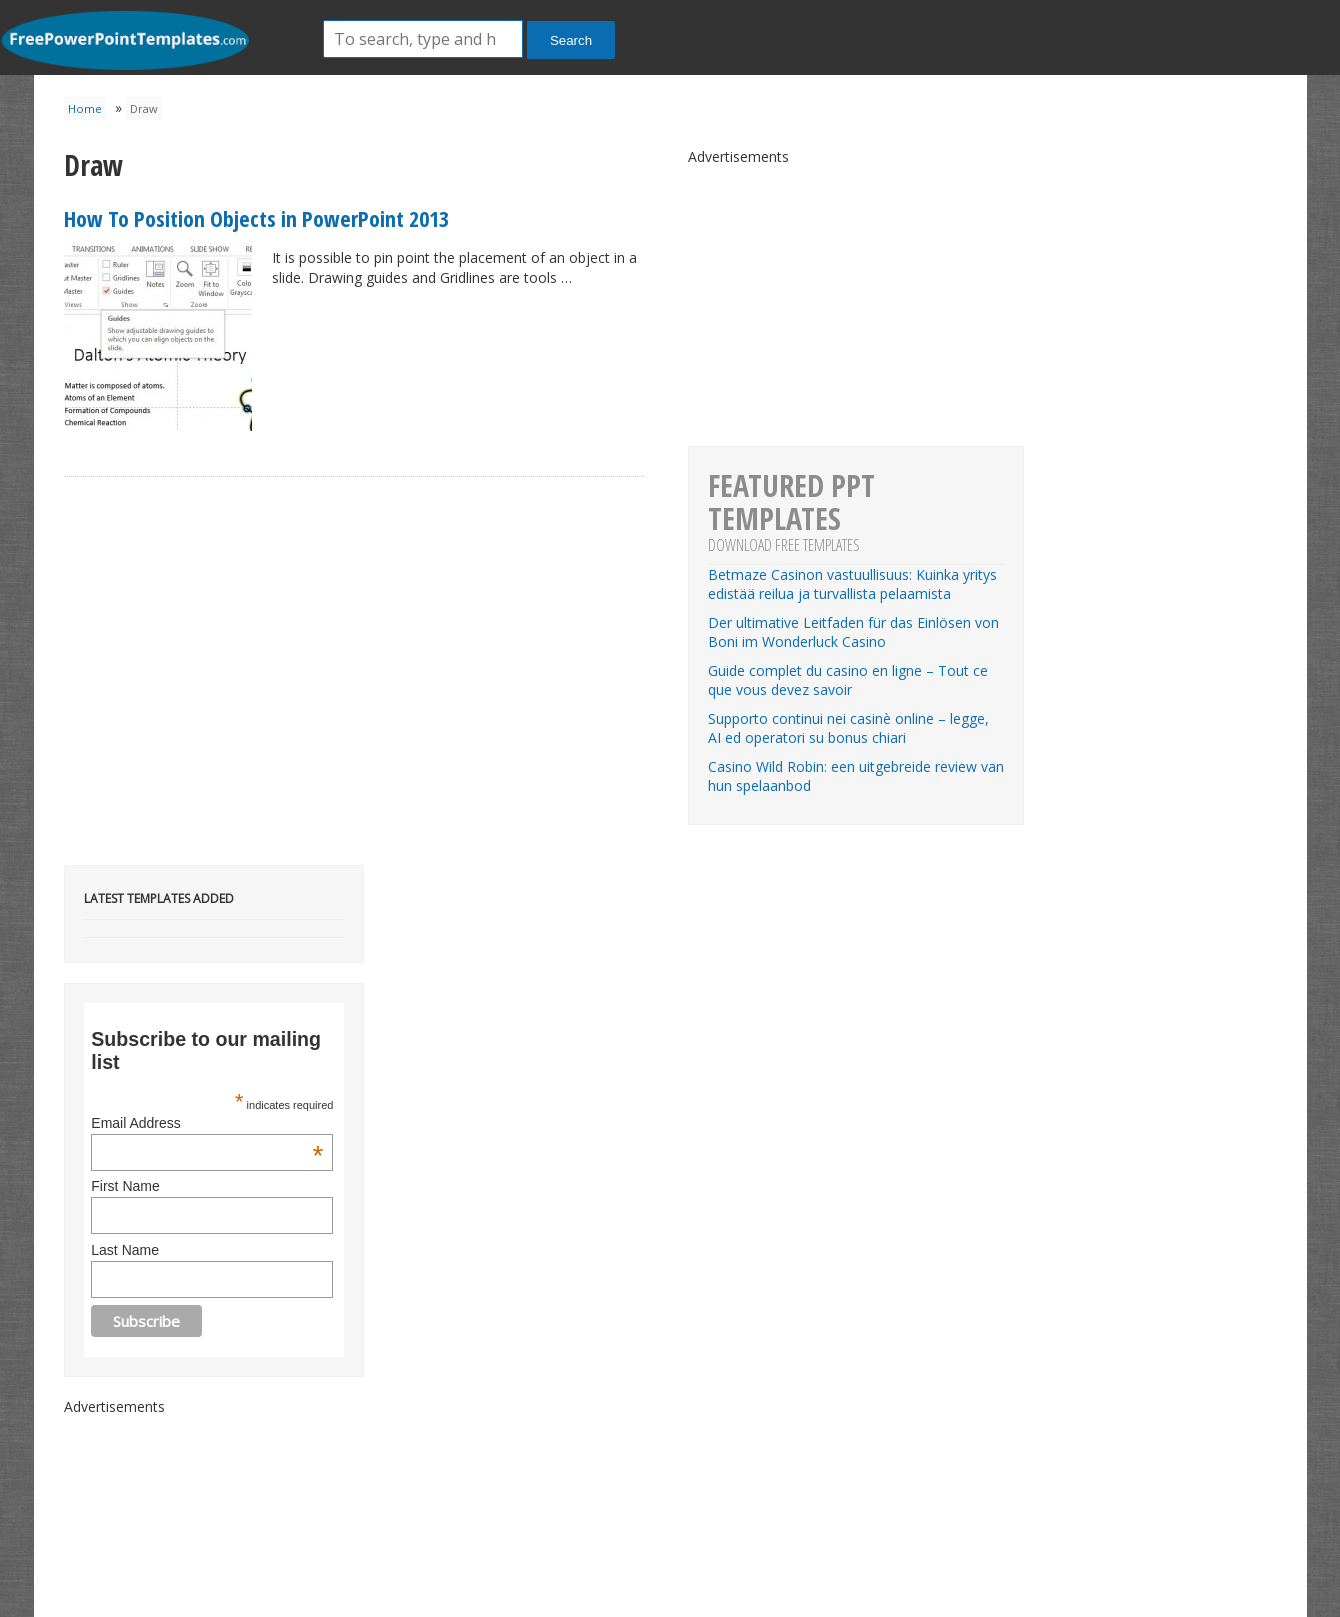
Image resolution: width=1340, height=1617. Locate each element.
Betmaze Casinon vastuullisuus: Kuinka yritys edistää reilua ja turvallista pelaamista (852, 584)
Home (85, 108)
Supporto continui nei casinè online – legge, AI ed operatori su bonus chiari (848, 728)
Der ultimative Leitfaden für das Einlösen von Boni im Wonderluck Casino (853, 632)
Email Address (207, 1123)
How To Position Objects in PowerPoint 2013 (256, 218)
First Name (125, 1186)
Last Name (125, 1250)
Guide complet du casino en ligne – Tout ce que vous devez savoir (848, 680)
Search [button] (571, 40)
